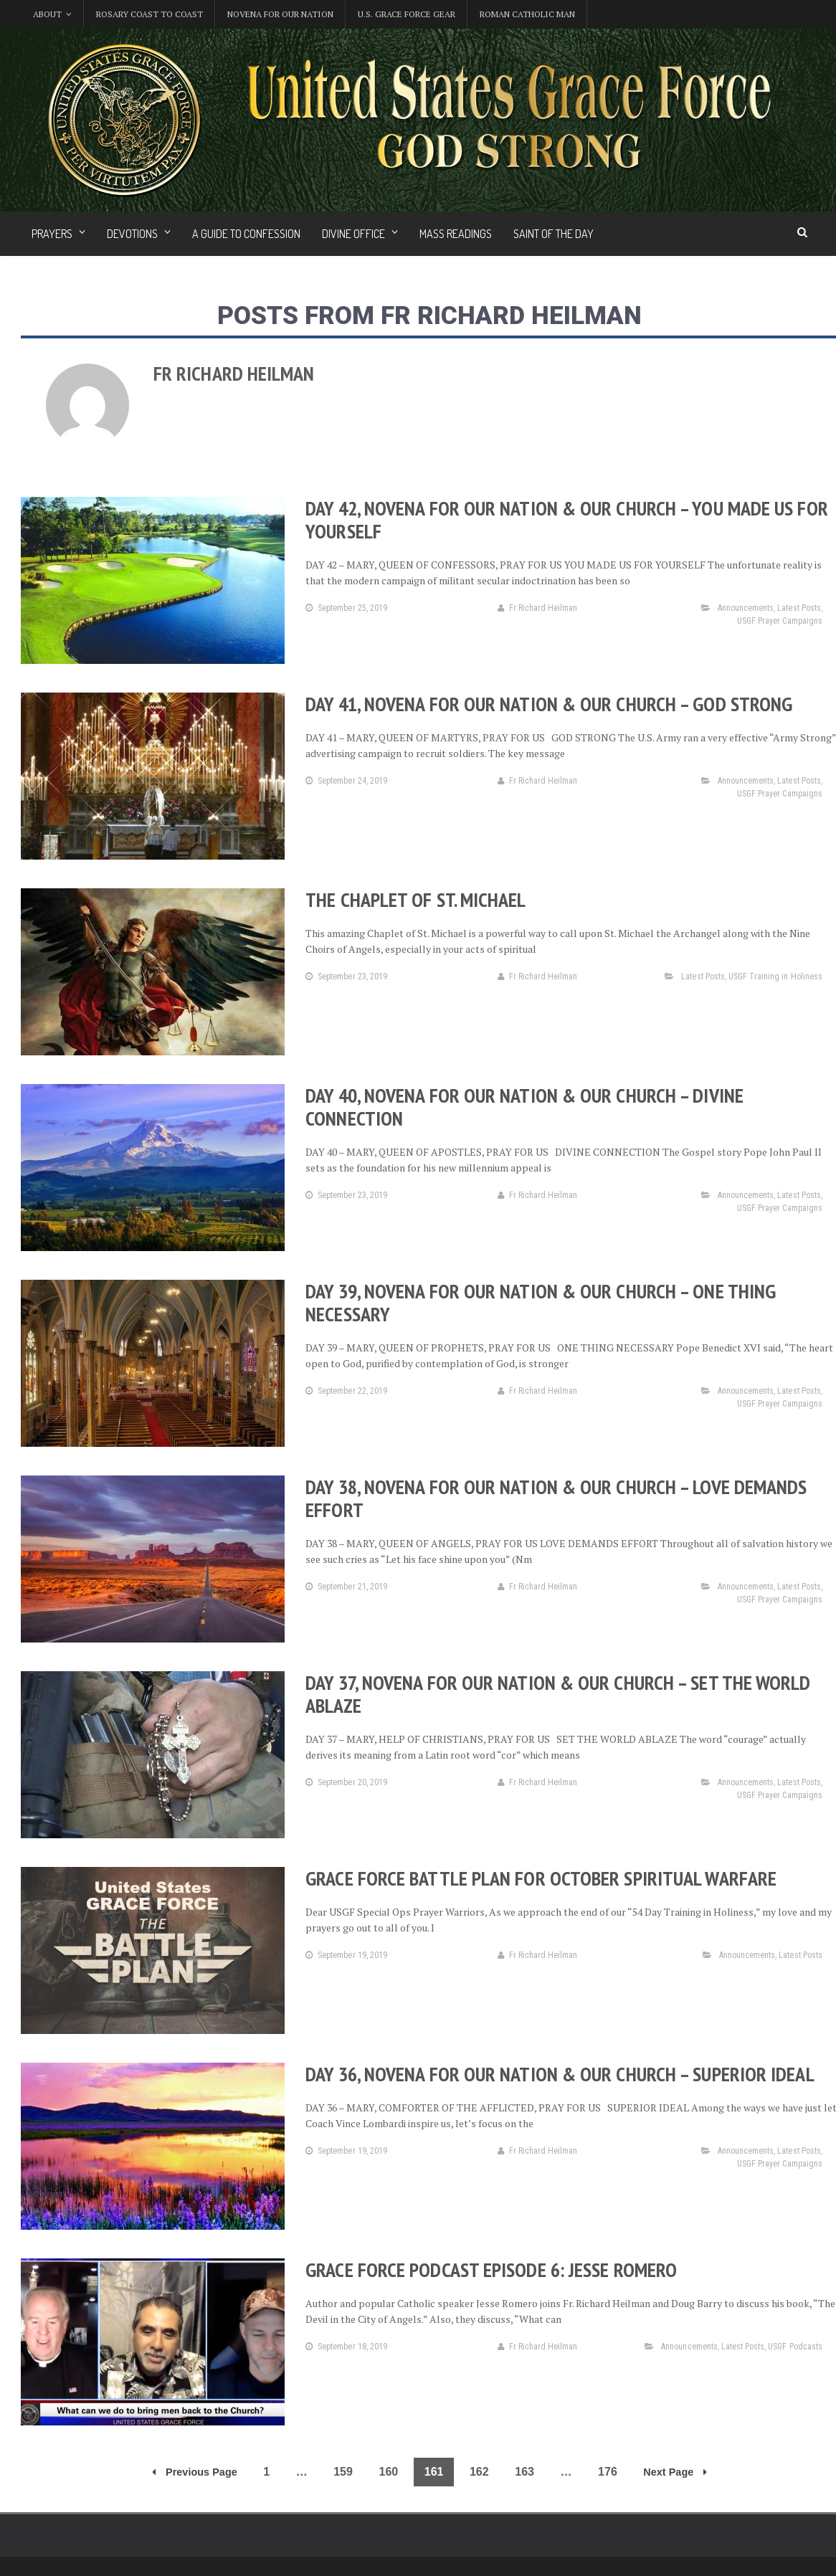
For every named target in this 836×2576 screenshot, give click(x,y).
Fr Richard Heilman (537, 608)
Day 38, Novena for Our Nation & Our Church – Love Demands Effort (554, 1498)
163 (524, 2472)
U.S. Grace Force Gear (406, 14)
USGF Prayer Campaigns (780, 621)
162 (479, 2472)
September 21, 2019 (345, 1586)
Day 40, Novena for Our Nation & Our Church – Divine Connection (522, 1106)
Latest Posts (799, 608)
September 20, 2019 (345, 1782)
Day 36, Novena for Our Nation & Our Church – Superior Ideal (557, 2074)
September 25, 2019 (345, 608)
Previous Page (195, 2472)
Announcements (746, 608)
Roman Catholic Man (527, 14)
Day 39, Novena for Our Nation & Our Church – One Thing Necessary (538, 1302)
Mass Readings (455, 234)
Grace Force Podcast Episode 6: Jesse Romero (489, 2269)
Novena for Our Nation (280, 14)
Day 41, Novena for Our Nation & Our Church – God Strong (547, 703)
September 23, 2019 (345, 976)
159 (343, 2472)
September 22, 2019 (345, 1390)
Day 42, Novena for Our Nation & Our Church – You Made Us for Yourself (564, 519)
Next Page (675, 2472)
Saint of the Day (553, 234)
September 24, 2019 (345, 780)
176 (607, 2472)
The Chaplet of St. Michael (414, 899)
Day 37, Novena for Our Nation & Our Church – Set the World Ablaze (556, 1694)
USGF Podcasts (795, 2347)
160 (389, 2472)
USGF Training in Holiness (775, 976)
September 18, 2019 (345, 2346)
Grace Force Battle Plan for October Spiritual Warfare (539, 1878)
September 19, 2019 (345, 1955)
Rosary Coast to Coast (149, 14)
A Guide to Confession (246, 234)
